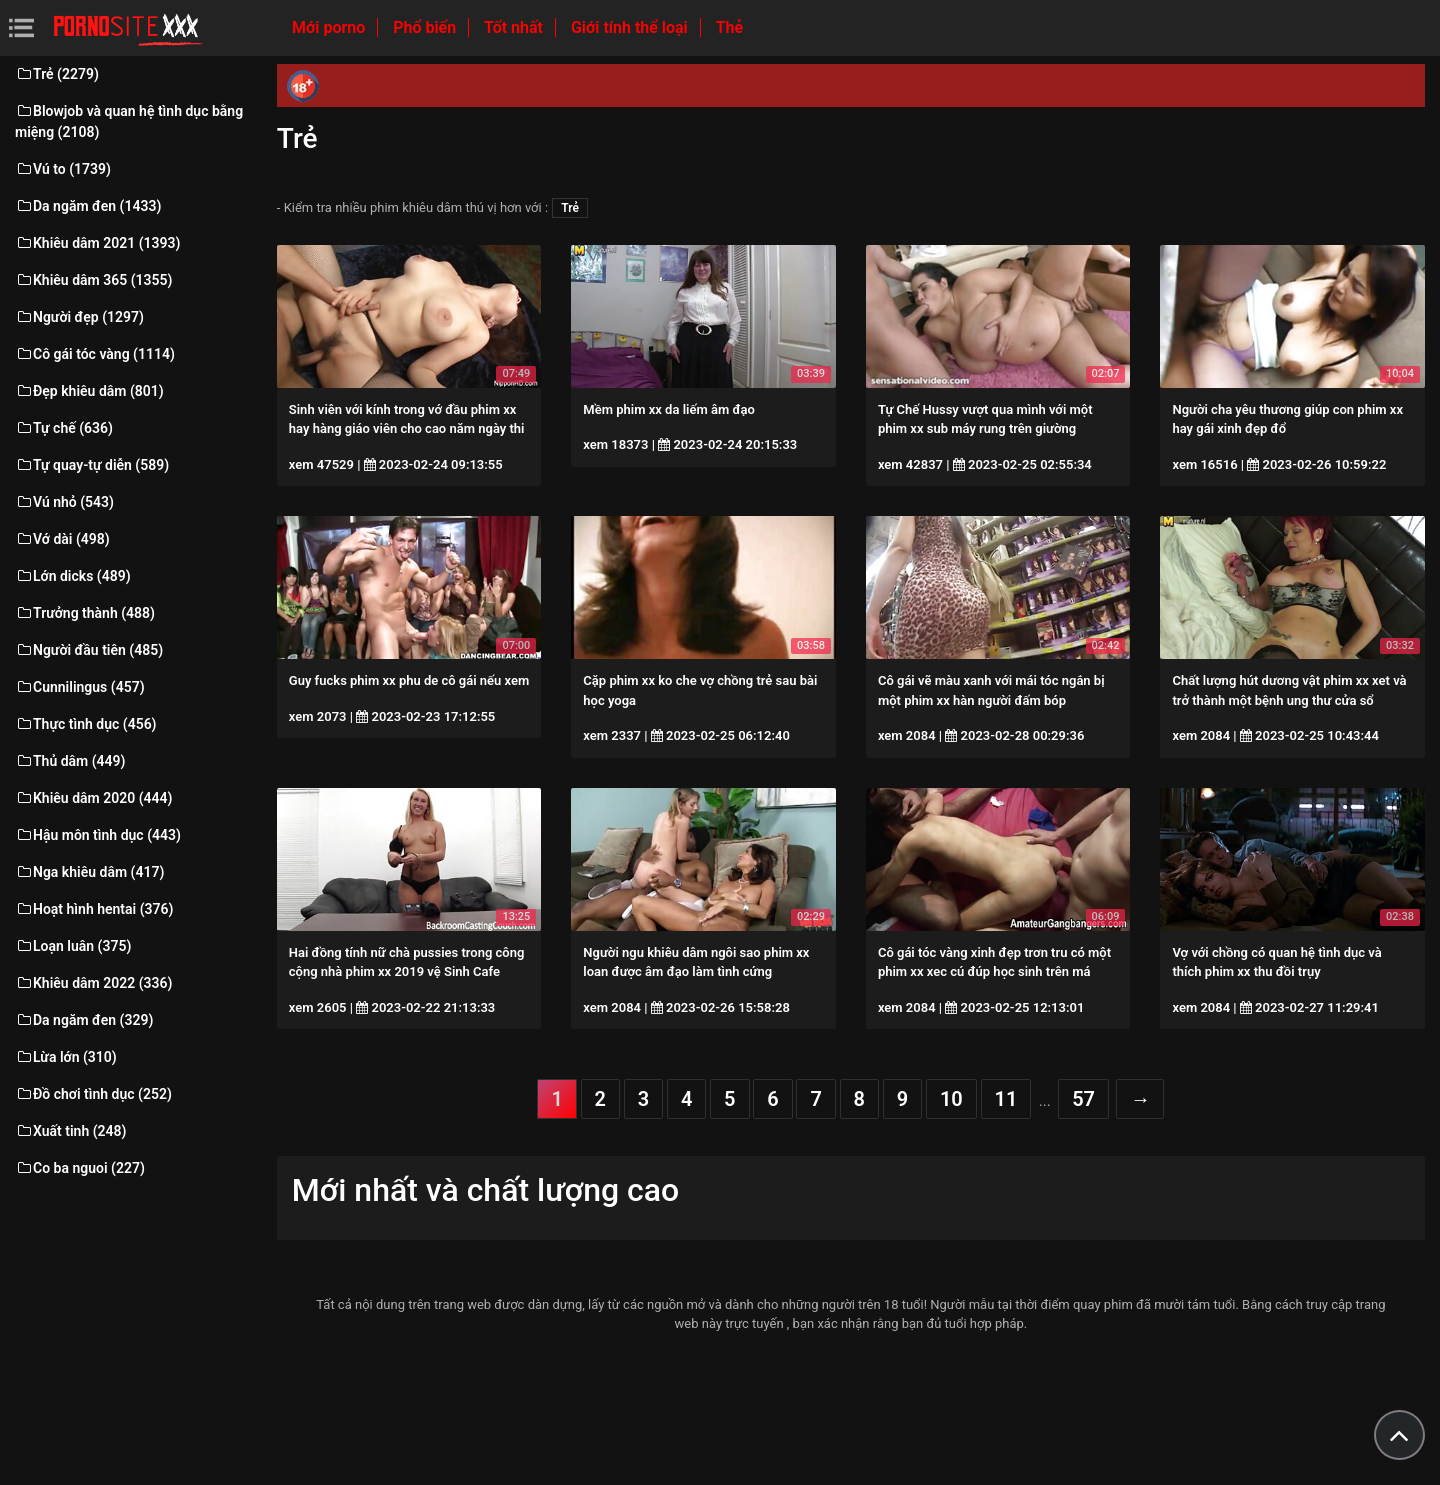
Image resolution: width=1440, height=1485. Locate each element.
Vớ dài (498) (62, 539)
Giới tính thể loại (631, 27)
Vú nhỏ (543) (64, 502)
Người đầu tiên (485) (89, 650)
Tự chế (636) (64, 428)
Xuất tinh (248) (70, 1131)
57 (1083, 1099)
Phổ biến (426, 27)
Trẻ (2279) (57, 74)
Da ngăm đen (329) (84, 1020)
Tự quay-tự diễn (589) (92, 465)
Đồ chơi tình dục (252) (93, 1094)
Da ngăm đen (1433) (88, 206)
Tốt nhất (515, 27)
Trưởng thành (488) (85, 613)
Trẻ (570, 208)
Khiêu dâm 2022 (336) (93, 983)
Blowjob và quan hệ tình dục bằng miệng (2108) (129, 121)
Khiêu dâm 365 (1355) (93, 280)
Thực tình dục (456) (86, 724)
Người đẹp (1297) (79, 317)
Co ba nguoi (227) (80, 1168)
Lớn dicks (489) (73, 576)
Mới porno (330, 27)
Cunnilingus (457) (80, 687)
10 (951, 1099)
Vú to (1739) (63, 169)
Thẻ (729, 27)
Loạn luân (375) (73, 946)
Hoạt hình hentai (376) (94, 909)
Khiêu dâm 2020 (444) (93, 798)
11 (1006, 1099)
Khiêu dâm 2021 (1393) (97, 243)
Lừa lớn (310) (66, 1057)
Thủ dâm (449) (70, 761)
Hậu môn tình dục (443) (98, 835)
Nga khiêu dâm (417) (89, 872)
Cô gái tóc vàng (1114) (95, 354)
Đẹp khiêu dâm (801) (89, 391)
